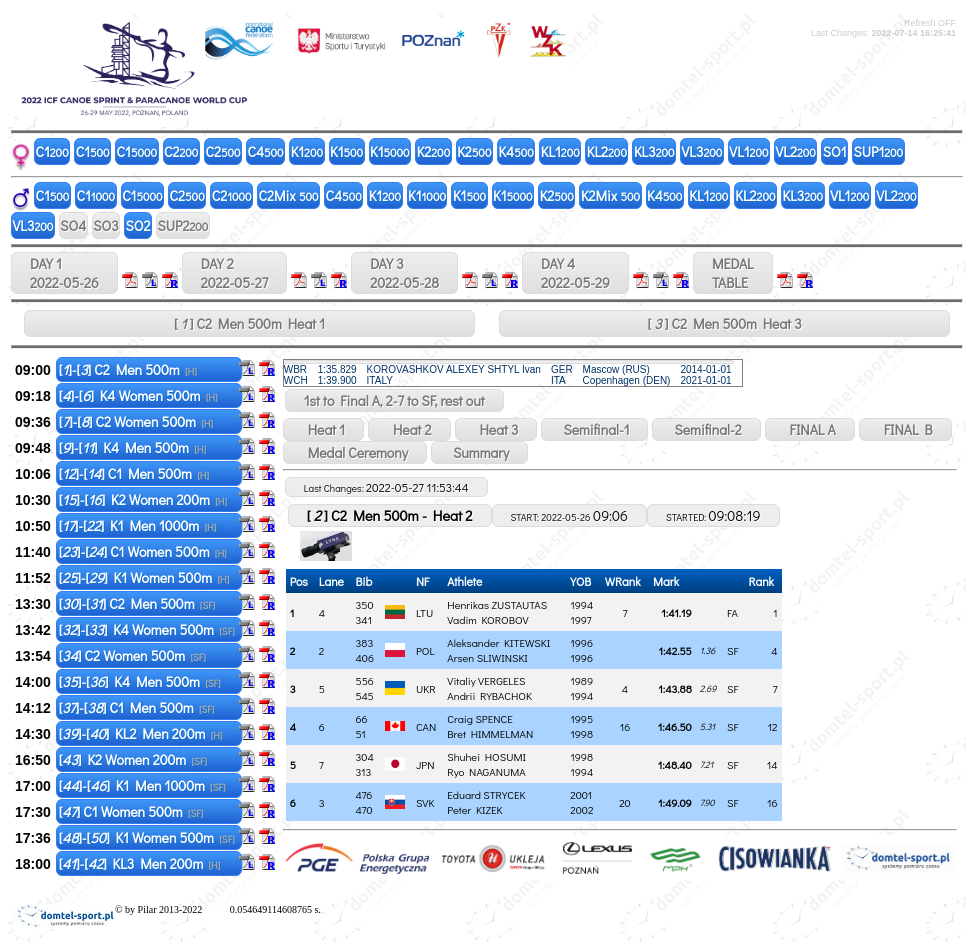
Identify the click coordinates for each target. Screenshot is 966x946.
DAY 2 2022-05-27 (234, 273)
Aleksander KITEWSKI (498, 642)
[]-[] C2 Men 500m (128, 369)
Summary (479, 452)
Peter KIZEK (474, 809)
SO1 (835, 151)
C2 (181, 151)
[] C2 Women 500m (132, 655)
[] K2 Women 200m (133, 759)
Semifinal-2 (706, 429)
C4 (266, 151)
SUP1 (879, 151)
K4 (515, 151)
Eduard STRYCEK (486, 794)
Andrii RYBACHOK (489, 695)
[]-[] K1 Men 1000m (138, 525)
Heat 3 (496, 429)
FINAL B (905, 429)
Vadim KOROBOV (487, 619)
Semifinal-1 (594, 429)
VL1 (748, 151)
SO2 (138, 225)
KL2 (607, 151)
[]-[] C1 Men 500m (134, 473)
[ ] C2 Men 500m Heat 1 (249, 323)
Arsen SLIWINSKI (487, 657)
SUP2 (182, 225)
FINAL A (810, 429)
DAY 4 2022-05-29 (575, 273)
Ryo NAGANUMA (486, 771)
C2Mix (289, 195)
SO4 (73, 225)
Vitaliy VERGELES (486, 680)
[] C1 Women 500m (131, 811)
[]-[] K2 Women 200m (143, 499)
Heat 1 (323, 429)
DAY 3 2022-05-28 (404, 273)
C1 (52, 151)
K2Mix (610, 195)
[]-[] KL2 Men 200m (141, 733)
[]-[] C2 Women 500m (136, 421)
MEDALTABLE (733, 273)
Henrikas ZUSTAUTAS (497, 604)
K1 (307, 151)
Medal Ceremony (355, 452)
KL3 (654, 151)
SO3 (105, 225)
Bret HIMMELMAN (490, 733)
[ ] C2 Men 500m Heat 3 (724, 323)
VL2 (796, 151)
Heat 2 (409, 429)
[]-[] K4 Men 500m (132, 447)
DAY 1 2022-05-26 (64, 273)
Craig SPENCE (479, 718)
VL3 (702, 151)
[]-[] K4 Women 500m (138, 395)
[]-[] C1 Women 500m (143, 551)
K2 (434, 151)
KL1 (560, 151)
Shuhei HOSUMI (486, 756)
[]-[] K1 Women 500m (144, 577)
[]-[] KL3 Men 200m (140, 863)
